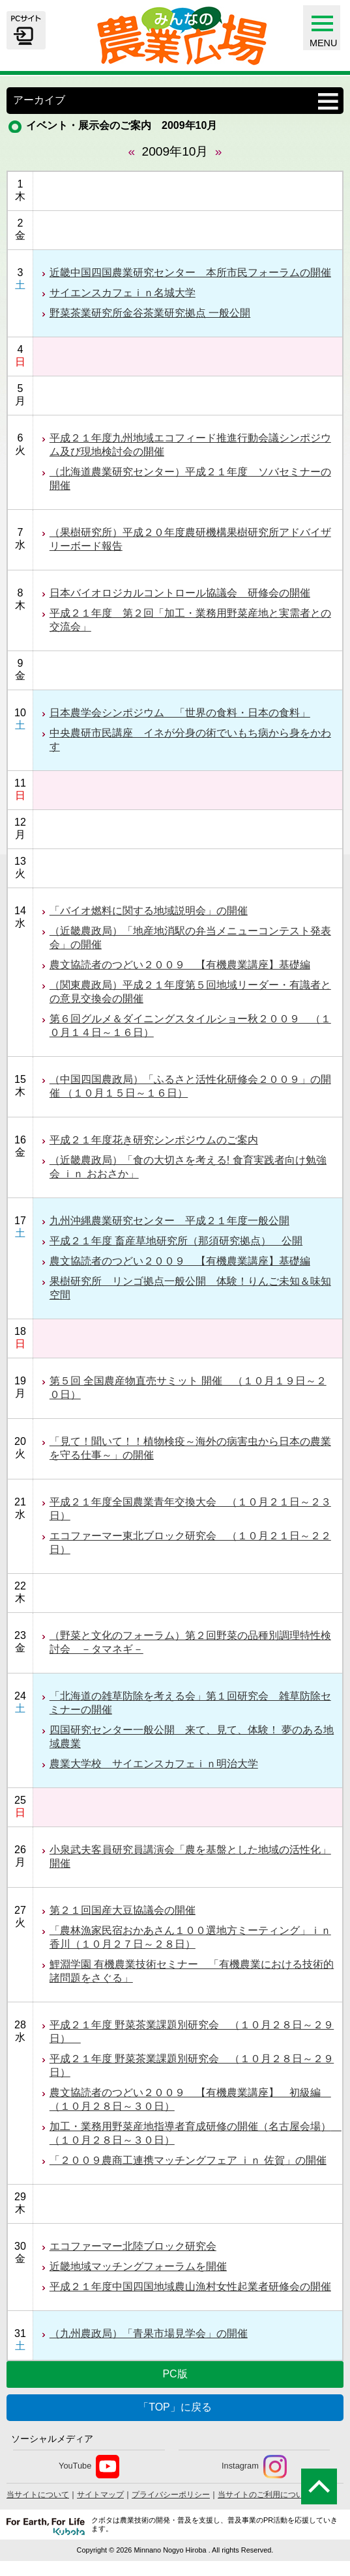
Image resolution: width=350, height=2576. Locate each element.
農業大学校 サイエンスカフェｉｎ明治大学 (154, 1763)
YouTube (89, 2466)
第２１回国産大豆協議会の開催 (123, 1910)
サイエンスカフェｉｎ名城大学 (123, 292)
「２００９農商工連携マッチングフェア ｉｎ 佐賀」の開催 (188, 2160)
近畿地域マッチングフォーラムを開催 (138, 2266)
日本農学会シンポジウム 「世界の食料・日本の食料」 (180, 712)
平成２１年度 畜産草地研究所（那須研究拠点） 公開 (176, 1240)
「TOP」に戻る (175, 2407)
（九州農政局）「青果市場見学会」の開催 (149, 2333)
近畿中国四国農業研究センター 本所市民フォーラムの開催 (190, 272)
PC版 (174, 2373)
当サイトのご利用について (265, 2495)
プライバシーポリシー (171, 2495)
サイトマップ (100, 2495)
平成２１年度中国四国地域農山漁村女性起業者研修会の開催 (190, 2286)
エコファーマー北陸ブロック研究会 (133, 2246)
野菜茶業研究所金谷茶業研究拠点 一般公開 (150, 312)
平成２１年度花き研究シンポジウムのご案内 (154, 1139)
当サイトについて (38, 2495)
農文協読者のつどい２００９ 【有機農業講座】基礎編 (180, 964)
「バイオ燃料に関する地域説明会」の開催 (149, 910)
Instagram (254, 2466)
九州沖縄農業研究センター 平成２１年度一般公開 (169, 1220)
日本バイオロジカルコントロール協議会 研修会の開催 (180, 592)
